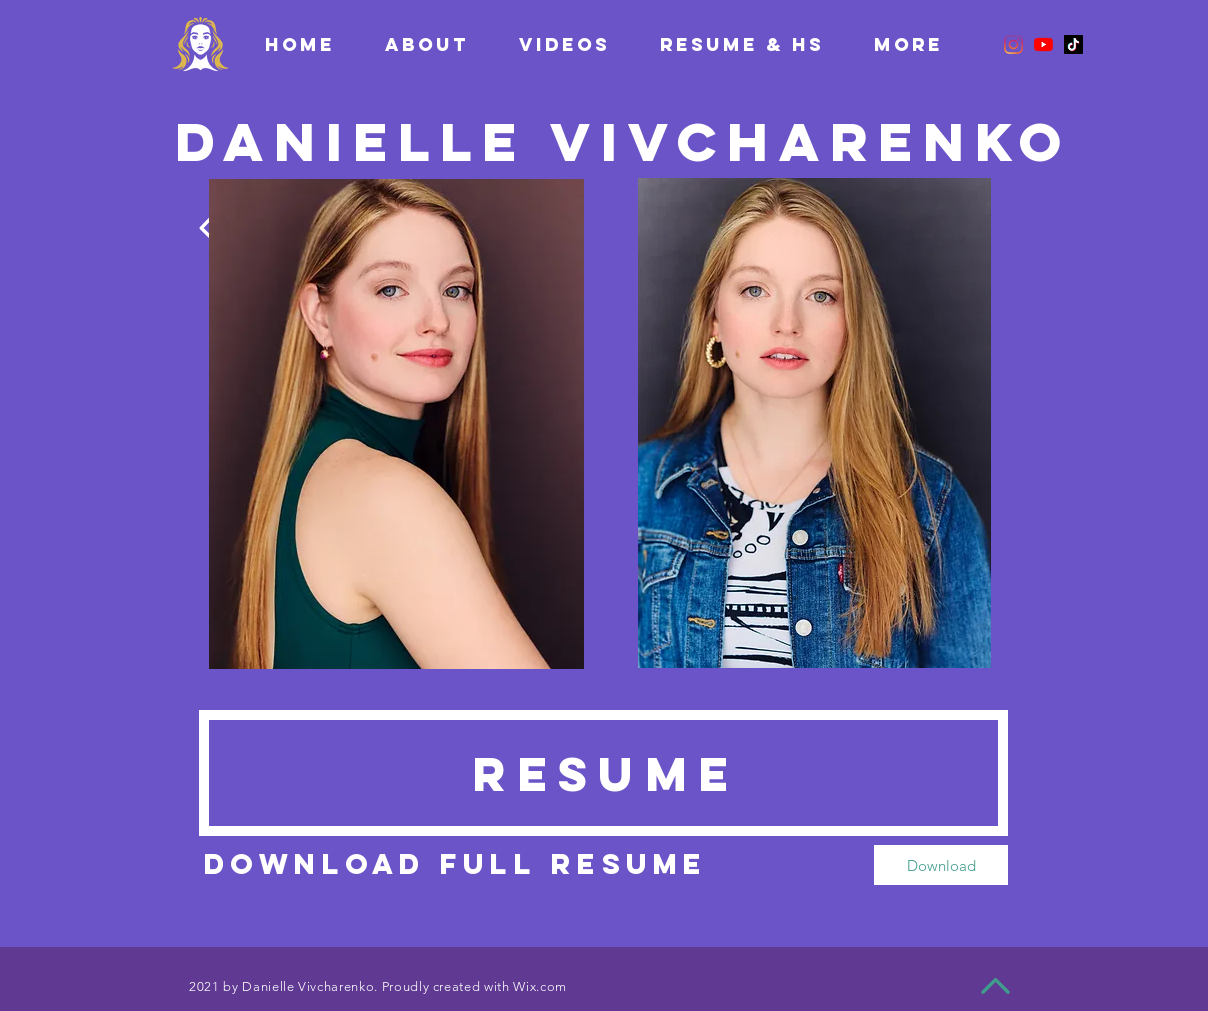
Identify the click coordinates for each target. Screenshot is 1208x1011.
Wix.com (540, 986)
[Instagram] (1013, 44)
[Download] (941, 865)
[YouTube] (1043, 44)
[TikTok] (1073, 44)
